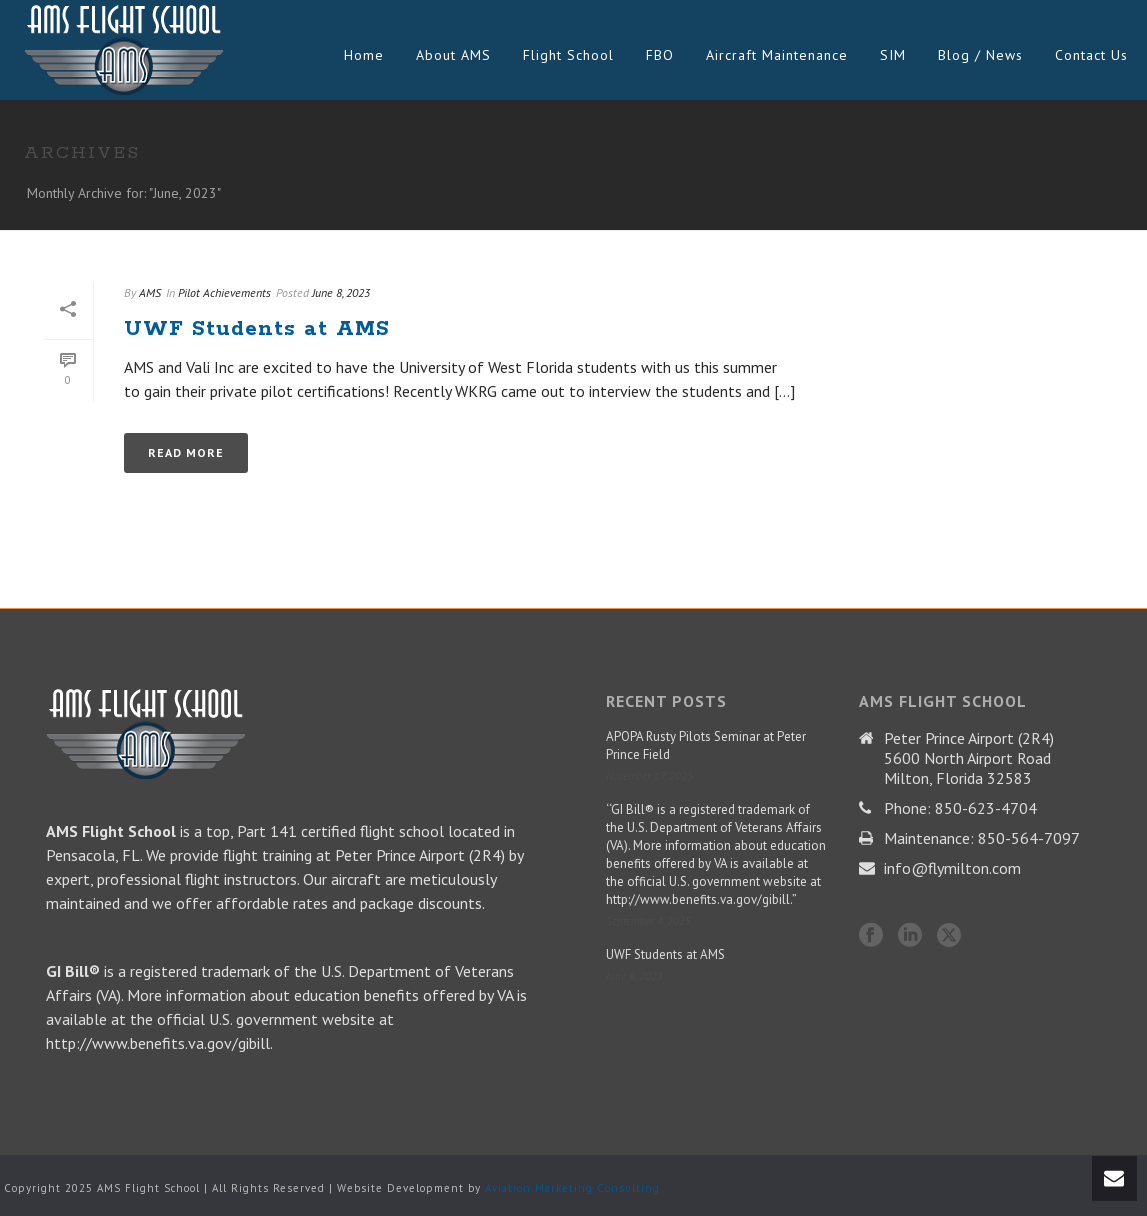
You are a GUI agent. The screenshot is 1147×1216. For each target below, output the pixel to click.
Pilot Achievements (224, 292)
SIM (893, 55)
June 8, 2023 (341, 292)
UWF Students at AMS (257, 329)
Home (364, 55)
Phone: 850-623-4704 (960, 808)
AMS (150, 292)
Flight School (568, 55)
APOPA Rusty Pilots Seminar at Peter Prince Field (706, 745)
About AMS (453, 55)
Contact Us (1091, 55)
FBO (660, 55)
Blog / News (980, 55)
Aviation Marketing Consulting (572, 1188)
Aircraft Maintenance (777, 55)
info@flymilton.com (952, 868)
